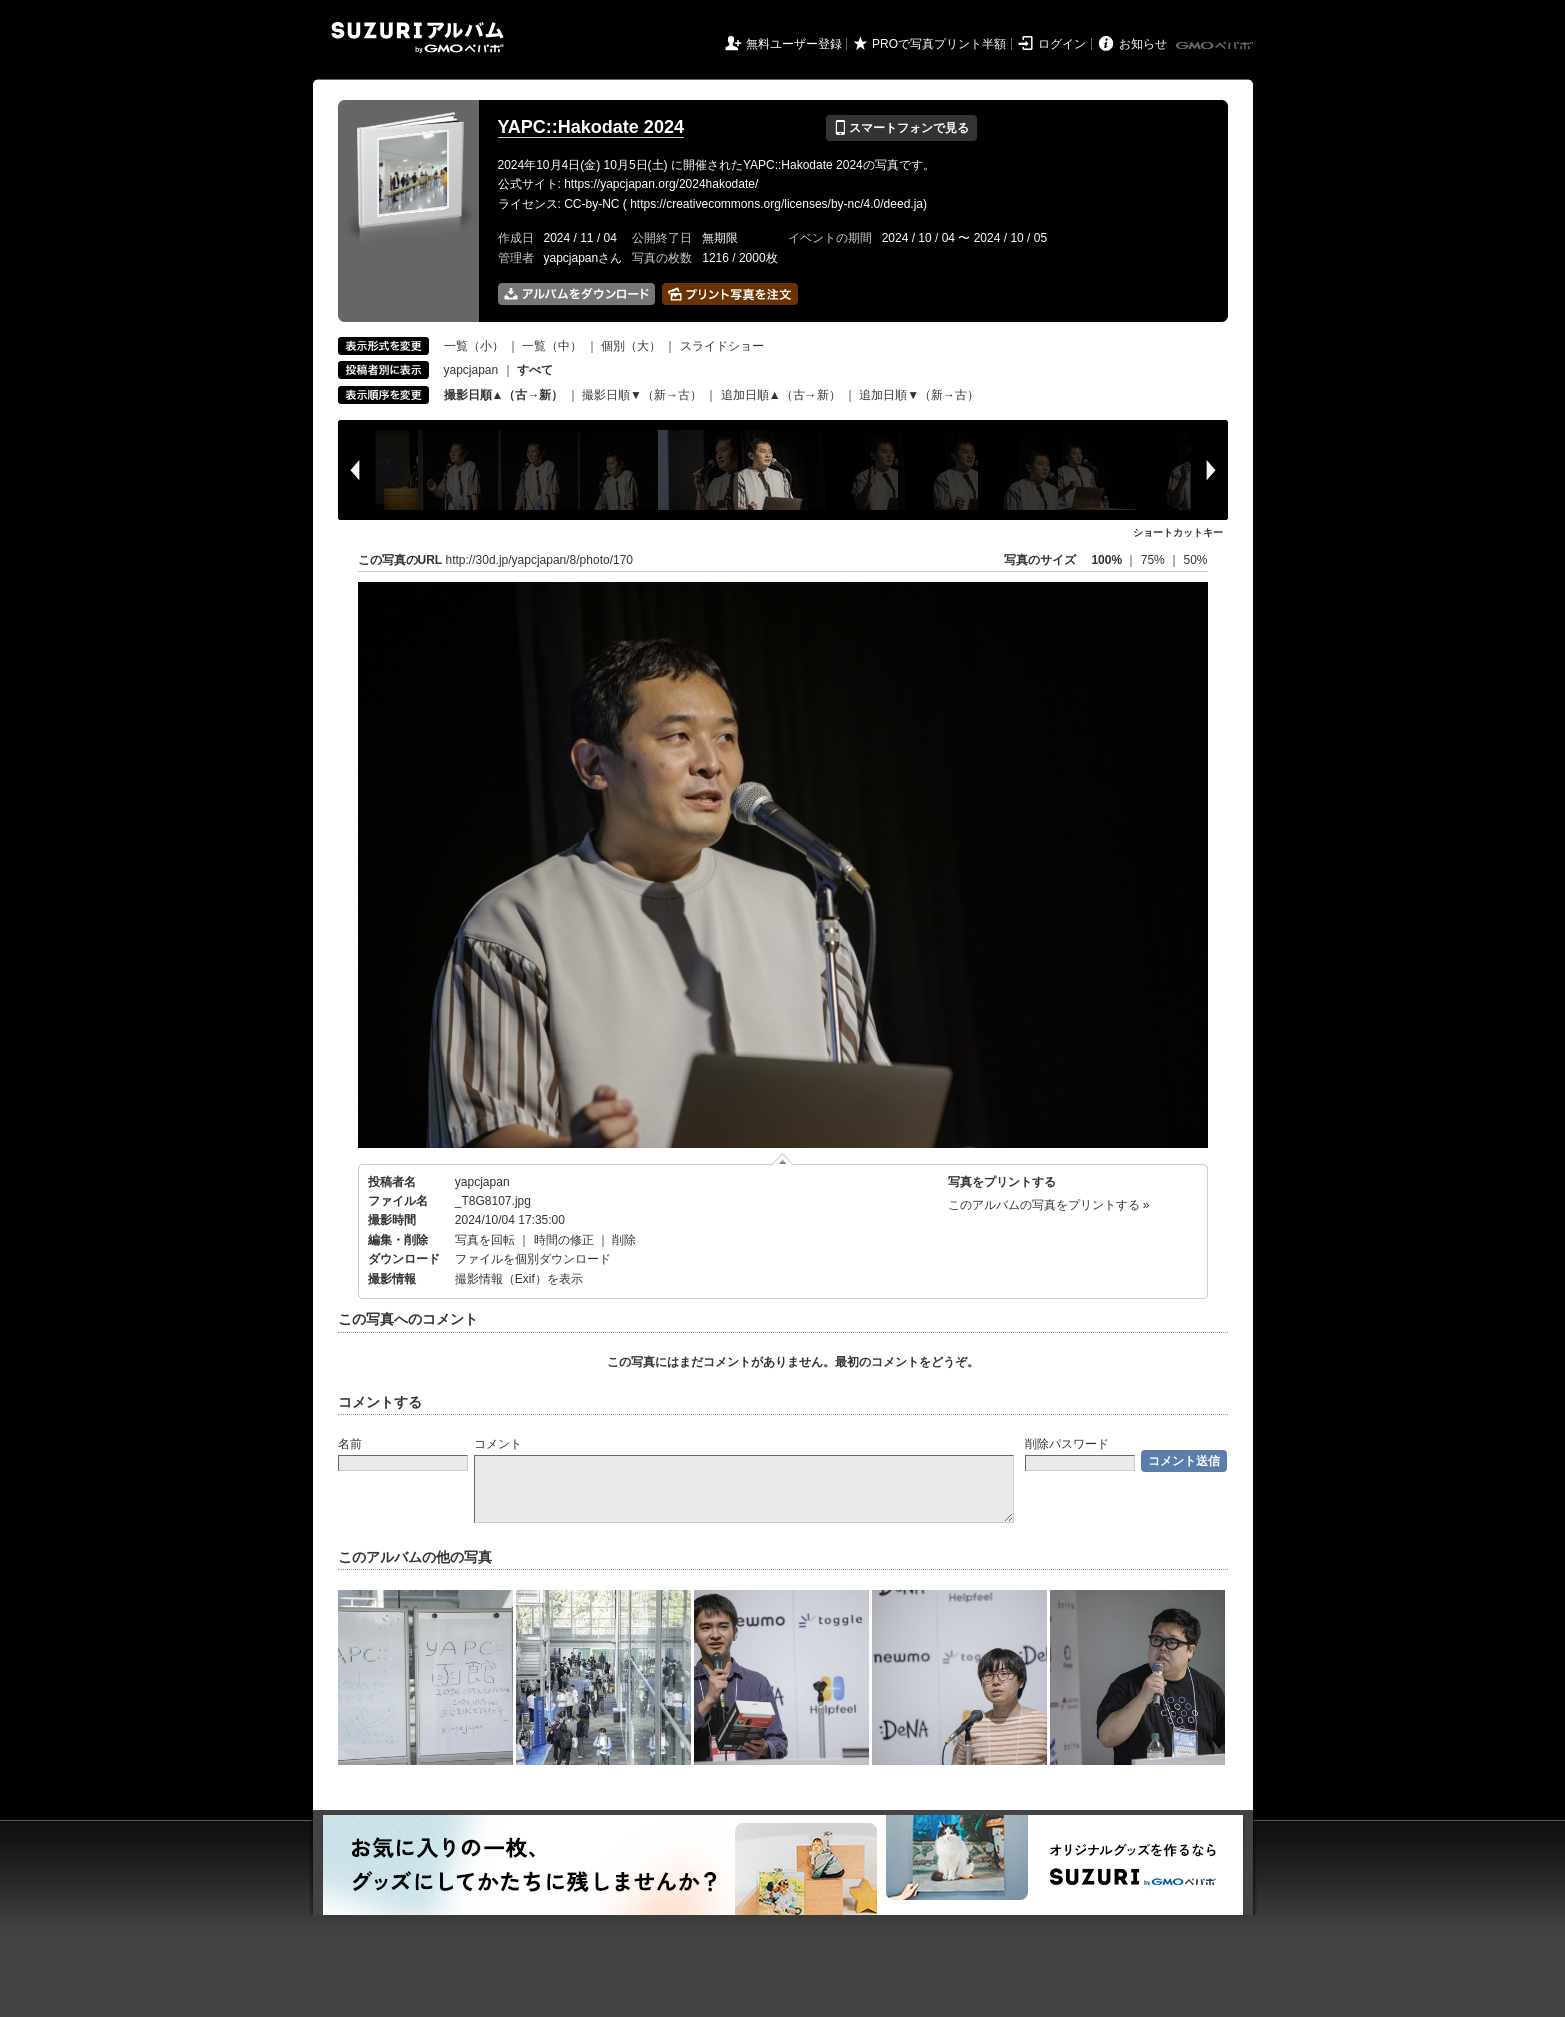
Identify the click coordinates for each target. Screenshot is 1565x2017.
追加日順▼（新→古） (919, 395)
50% (1195, 560)
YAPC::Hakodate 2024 (591, 127)
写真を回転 (485, 1240)
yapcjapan (471, 370)
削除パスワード (1067, 1444)
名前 (350, 1444)
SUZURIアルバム (417, 37)
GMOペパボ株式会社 (1216, 46)
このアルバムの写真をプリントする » (1049, 1205)
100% (1106, 560)
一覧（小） (474, 346)
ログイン (1062, 44)
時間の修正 (564, 1240)
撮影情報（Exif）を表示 (519, 1279)
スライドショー (722, 346)
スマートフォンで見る (901, 128)
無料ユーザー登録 (794, 44)
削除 (624, 1240)
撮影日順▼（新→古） (642, 395)
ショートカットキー (1178, 532)
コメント (498, 1444)
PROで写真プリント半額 (939, 44)
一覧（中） (552, 346)
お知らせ (1143, 44)
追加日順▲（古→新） (781, 395)
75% (1154, 560)
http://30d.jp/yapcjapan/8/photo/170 (539, 560)
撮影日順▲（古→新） (504, 395)
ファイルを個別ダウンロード (533, 1259)
